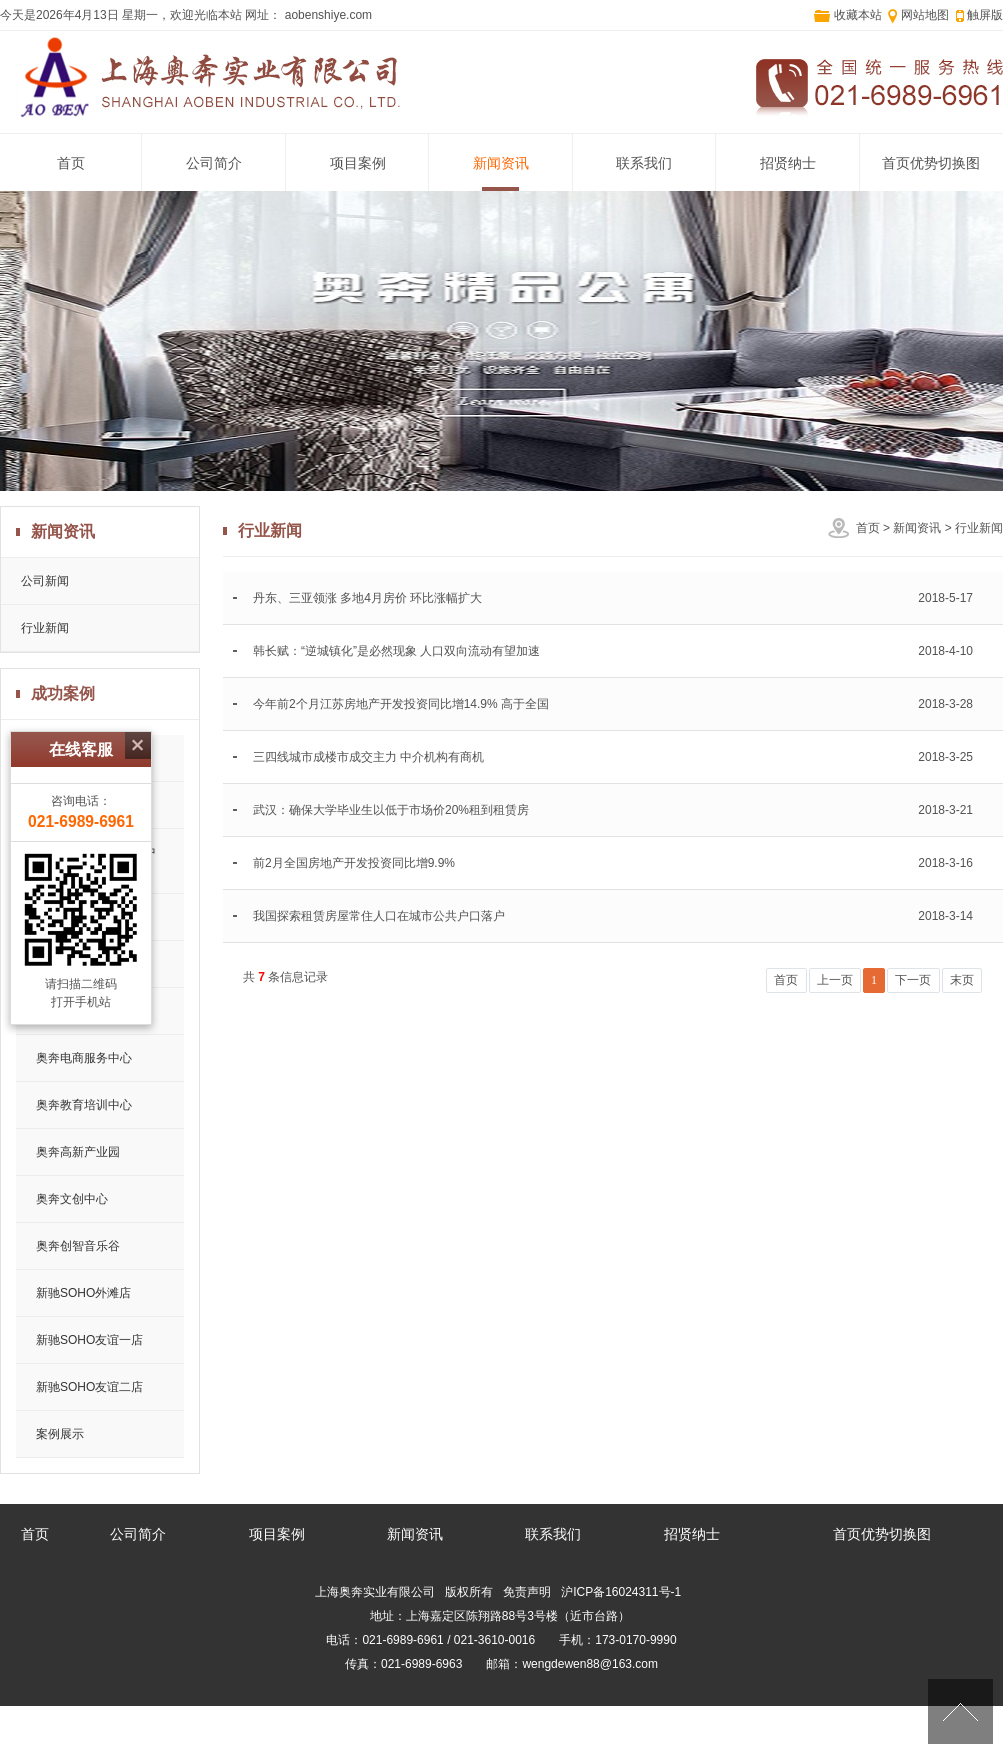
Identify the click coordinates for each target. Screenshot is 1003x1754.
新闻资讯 (501, 163)
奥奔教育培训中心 (84, 1105)
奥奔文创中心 (72, 1199)
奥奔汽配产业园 (78, 964)
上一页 (835, 980)
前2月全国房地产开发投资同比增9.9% (354, 863)
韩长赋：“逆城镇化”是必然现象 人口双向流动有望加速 (396, 651)
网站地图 (925, 15)
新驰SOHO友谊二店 (89, 1387)
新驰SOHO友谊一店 (89, 1340)
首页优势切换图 (931, 163)
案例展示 (60, 1434)
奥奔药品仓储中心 (84, 1011)
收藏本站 (858, 15)
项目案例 (358, 163)
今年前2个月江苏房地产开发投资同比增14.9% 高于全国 (401, 704)
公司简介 (214, 163)
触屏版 (985, 15)
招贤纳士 (788, 163)
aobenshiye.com (326, 15)
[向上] (960, 1711)
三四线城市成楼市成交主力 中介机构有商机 (368, 757)
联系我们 (644, 163)
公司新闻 (45, 581)
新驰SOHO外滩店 (83, 1293)
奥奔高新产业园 (78, 1152)
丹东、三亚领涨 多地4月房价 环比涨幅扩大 (367, 598)
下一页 (913, 980)
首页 (71, 163)
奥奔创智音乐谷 (78, 1246)
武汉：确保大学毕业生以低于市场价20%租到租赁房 (391, 810)
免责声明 (527, 1592)
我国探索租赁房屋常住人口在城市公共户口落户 (379, 916)
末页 (962, 980)
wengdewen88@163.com (590, 1664)
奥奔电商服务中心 (84, 1058)
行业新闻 (979, 528)
